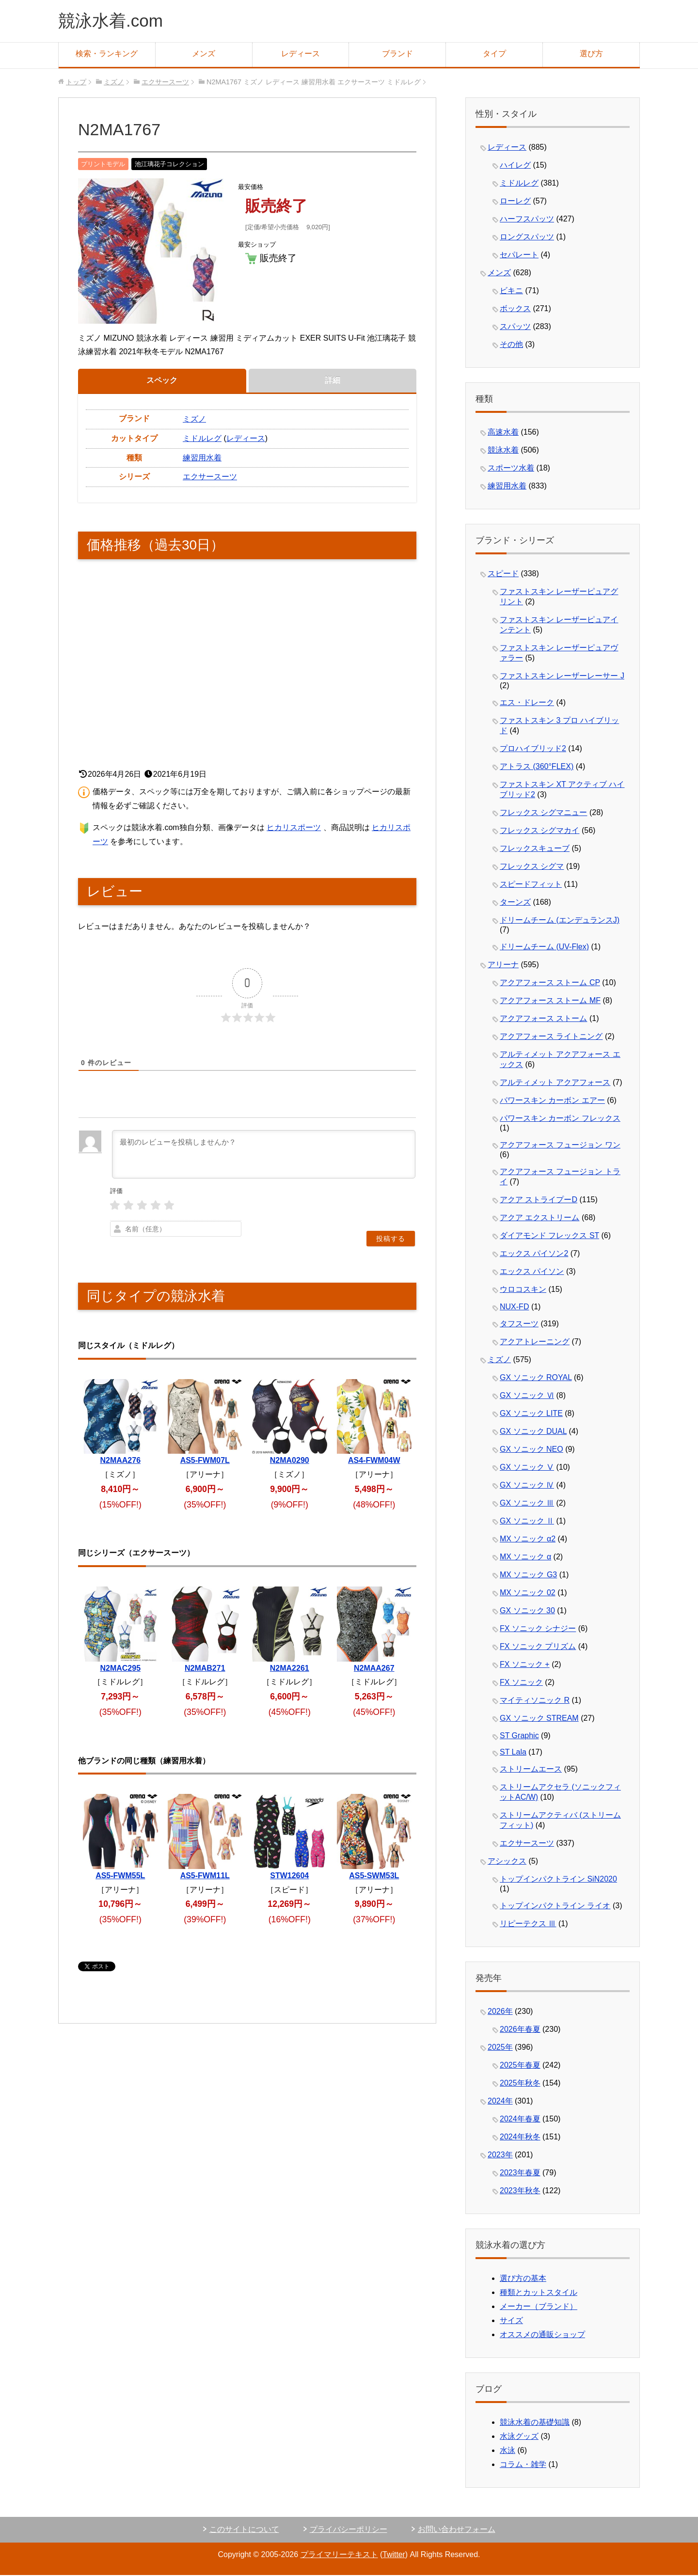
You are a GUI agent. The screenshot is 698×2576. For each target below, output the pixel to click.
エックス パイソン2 (534, 1254)
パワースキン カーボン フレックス (560, 1119)
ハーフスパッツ (527, 220)
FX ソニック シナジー (538, 1629)
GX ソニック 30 (527, 1611)
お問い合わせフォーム (456, 2530)
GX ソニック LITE (531, 1414)
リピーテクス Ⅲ (528, 1924)
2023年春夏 (520, 2173)
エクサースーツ (210, 477)
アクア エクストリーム (539, 1218)
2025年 (500, 2048)
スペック (161, 381)
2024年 (500, 2102)
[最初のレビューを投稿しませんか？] (263, 1155)
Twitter (393, 2555)
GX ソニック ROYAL (535, 1378)
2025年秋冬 (520, 2084)
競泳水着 (503, 451)
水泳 (507, 2451)
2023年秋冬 (520, 2191)
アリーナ (503, 965)
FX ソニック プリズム (538, 1647)
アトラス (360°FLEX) (536, 767)
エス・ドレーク (527, 703)
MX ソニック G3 (528, 1575)
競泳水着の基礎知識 (535, 2423)
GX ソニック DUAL (533, 1432)
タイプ (494, 54)
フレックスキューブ (535, 849)
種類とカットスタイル (538, 2293)
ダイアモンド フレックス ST (549, 1236)
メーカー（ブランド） (538, 2307)
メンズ (203, 54)
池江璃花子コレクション (169, 165)
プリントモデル (103, 165)
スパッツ (515, 327)
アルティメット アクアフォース (555, 1083)
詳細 (332, 381)
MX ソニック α (525, 1558)
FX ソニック (521, 1683)
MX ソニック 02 (527, 1593)
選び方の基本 (523, 2279)
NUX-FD (514, 1308)
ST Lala (513, 1753)
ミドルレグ (202, 439)
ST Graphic (519, 1736)
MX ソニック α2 (527, 1540)
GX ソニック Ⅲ (527, 1504)
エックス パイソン (532, 1272)
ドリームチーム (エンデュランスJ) (559, 921)
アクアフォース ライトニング (551, 1037)
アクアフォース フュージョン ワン (560, 1146)
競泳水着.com (112, 21)
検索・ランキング (107, 54)
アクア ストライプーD (538, 1200)
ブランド (397, 54)
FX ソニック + (525, 1665)
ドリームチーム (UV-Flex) (544, 947)
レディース (300, 54)
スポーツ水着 (511, 469)
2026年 (500, 2012)
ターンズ (515, 903)
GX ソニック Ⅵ (527, 1396)
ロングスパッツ (527, 238)
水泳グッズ (519, 2437)
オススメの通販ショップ (542, 2335)
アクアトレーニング (535, 1342)
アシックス (507, 1862)
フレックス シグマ (532, 867)
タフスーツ (519, 1324)
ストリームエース (531, 1770)
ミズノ (194, 420)
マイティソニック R (535, 1701)
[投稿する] (390, 1239)
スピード (503, 574)
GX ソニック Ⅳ (527, 1486)
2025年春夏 (520, 2066)
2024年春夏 (520, 2120)
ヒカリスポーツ (294, 828)
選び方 (591, 54)
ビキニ (511, 291)
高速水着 (503, 433)
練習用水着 (202, 459)
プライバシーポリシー (348, 2530)
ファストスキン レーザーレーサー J (562, 677)
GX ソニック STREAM (539, 1719)
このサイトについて (244, 2530)
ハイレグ (515, 166)
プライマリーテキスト (339, 2555)
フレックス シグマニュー (543, 813)
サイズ (511, 2321)
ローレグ (515, 202)
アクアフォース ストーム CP (550, 983)
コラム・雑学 (523, 2465)
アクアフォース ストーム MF (550, 1001)
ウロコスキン (523, 1290)
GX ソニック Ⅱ (527, 1522)
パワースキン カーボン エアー (552, 1101)
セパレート (519, 255)
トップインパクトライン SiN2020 (558, 1880)
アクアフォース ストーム (543, 1019)
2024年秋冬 (520, 2138)
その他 (511, 345)
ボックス (515, 309)
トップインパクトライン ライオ (555, 1906)
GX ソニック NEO (531, 1450)
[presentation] (353, 1202)
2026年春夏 (520, 2030)
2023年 (500, 2156)
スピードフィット (531, 885)
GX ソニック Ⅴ (527, 1468)
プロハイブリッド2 (533, 749)
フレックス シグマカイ (539, 831)
